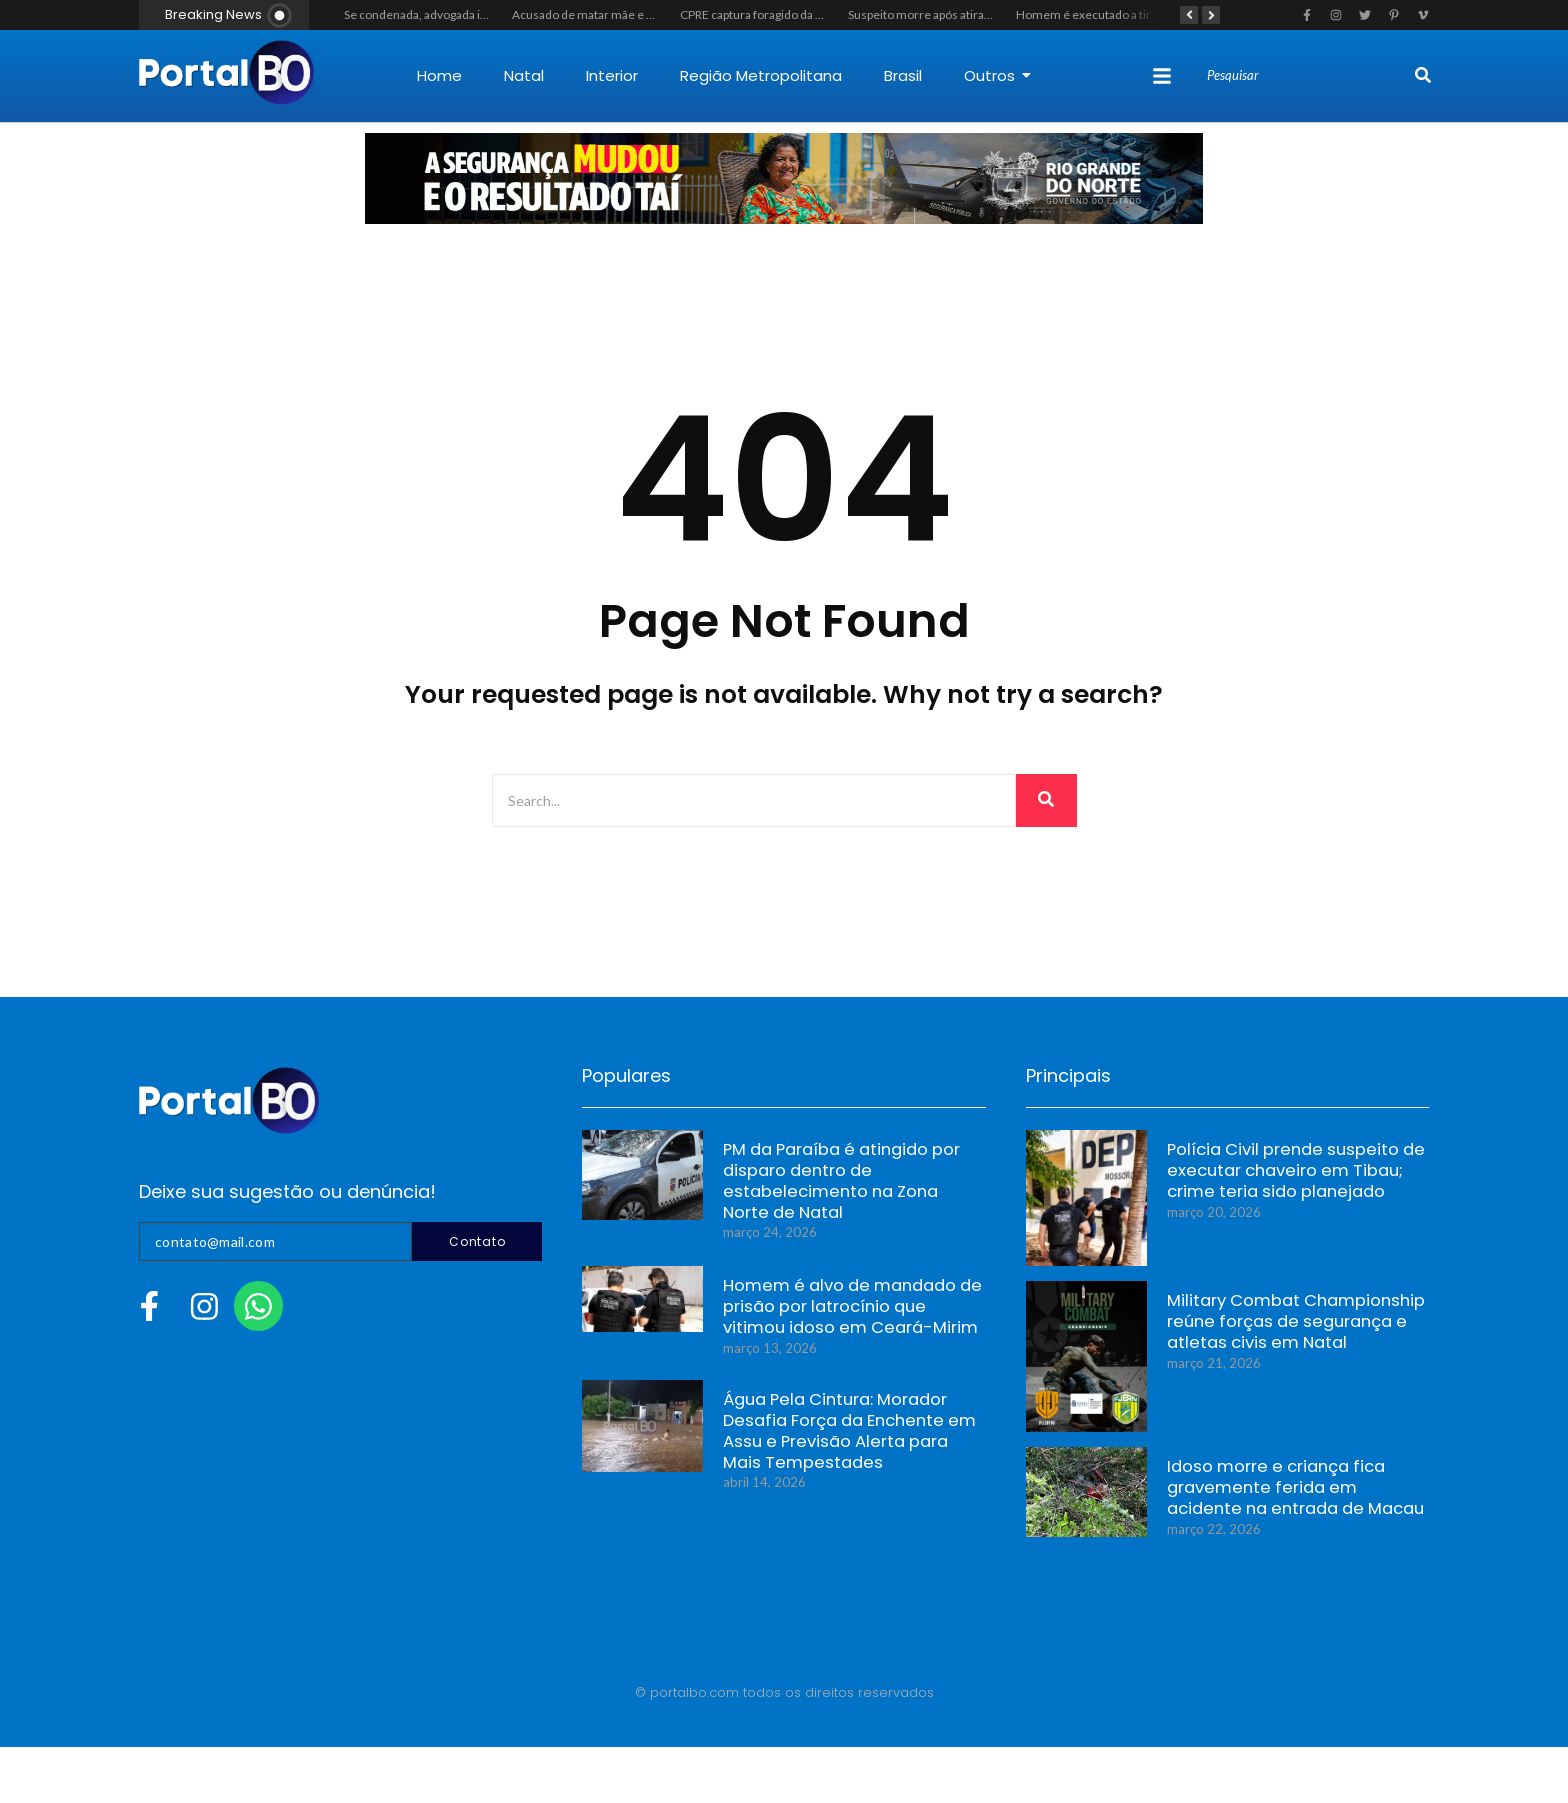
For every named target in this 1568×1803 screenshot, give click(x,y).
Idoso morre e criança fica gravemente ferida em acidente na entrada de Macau (1288, 1491)
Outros (997, 75)
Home (439, 75)
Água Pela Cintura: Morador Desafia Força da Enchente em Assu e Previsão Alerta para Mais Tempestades (843, 1436)
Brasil (903, 75)
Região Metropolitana (761, 75)
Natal (524, 75)
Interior (612, 75)
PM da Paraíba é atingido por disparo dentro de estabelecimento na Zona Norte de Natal (844, 1186)
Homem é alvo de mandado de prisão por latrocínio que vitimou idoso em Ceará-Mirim (843, 1310)
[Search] (1308, 76)
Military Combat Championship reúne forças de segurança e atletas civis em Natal (1282, 1325)
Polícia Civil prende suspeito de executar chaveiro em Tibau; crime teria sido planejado (1296, 1174)
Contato (477, 1241)
